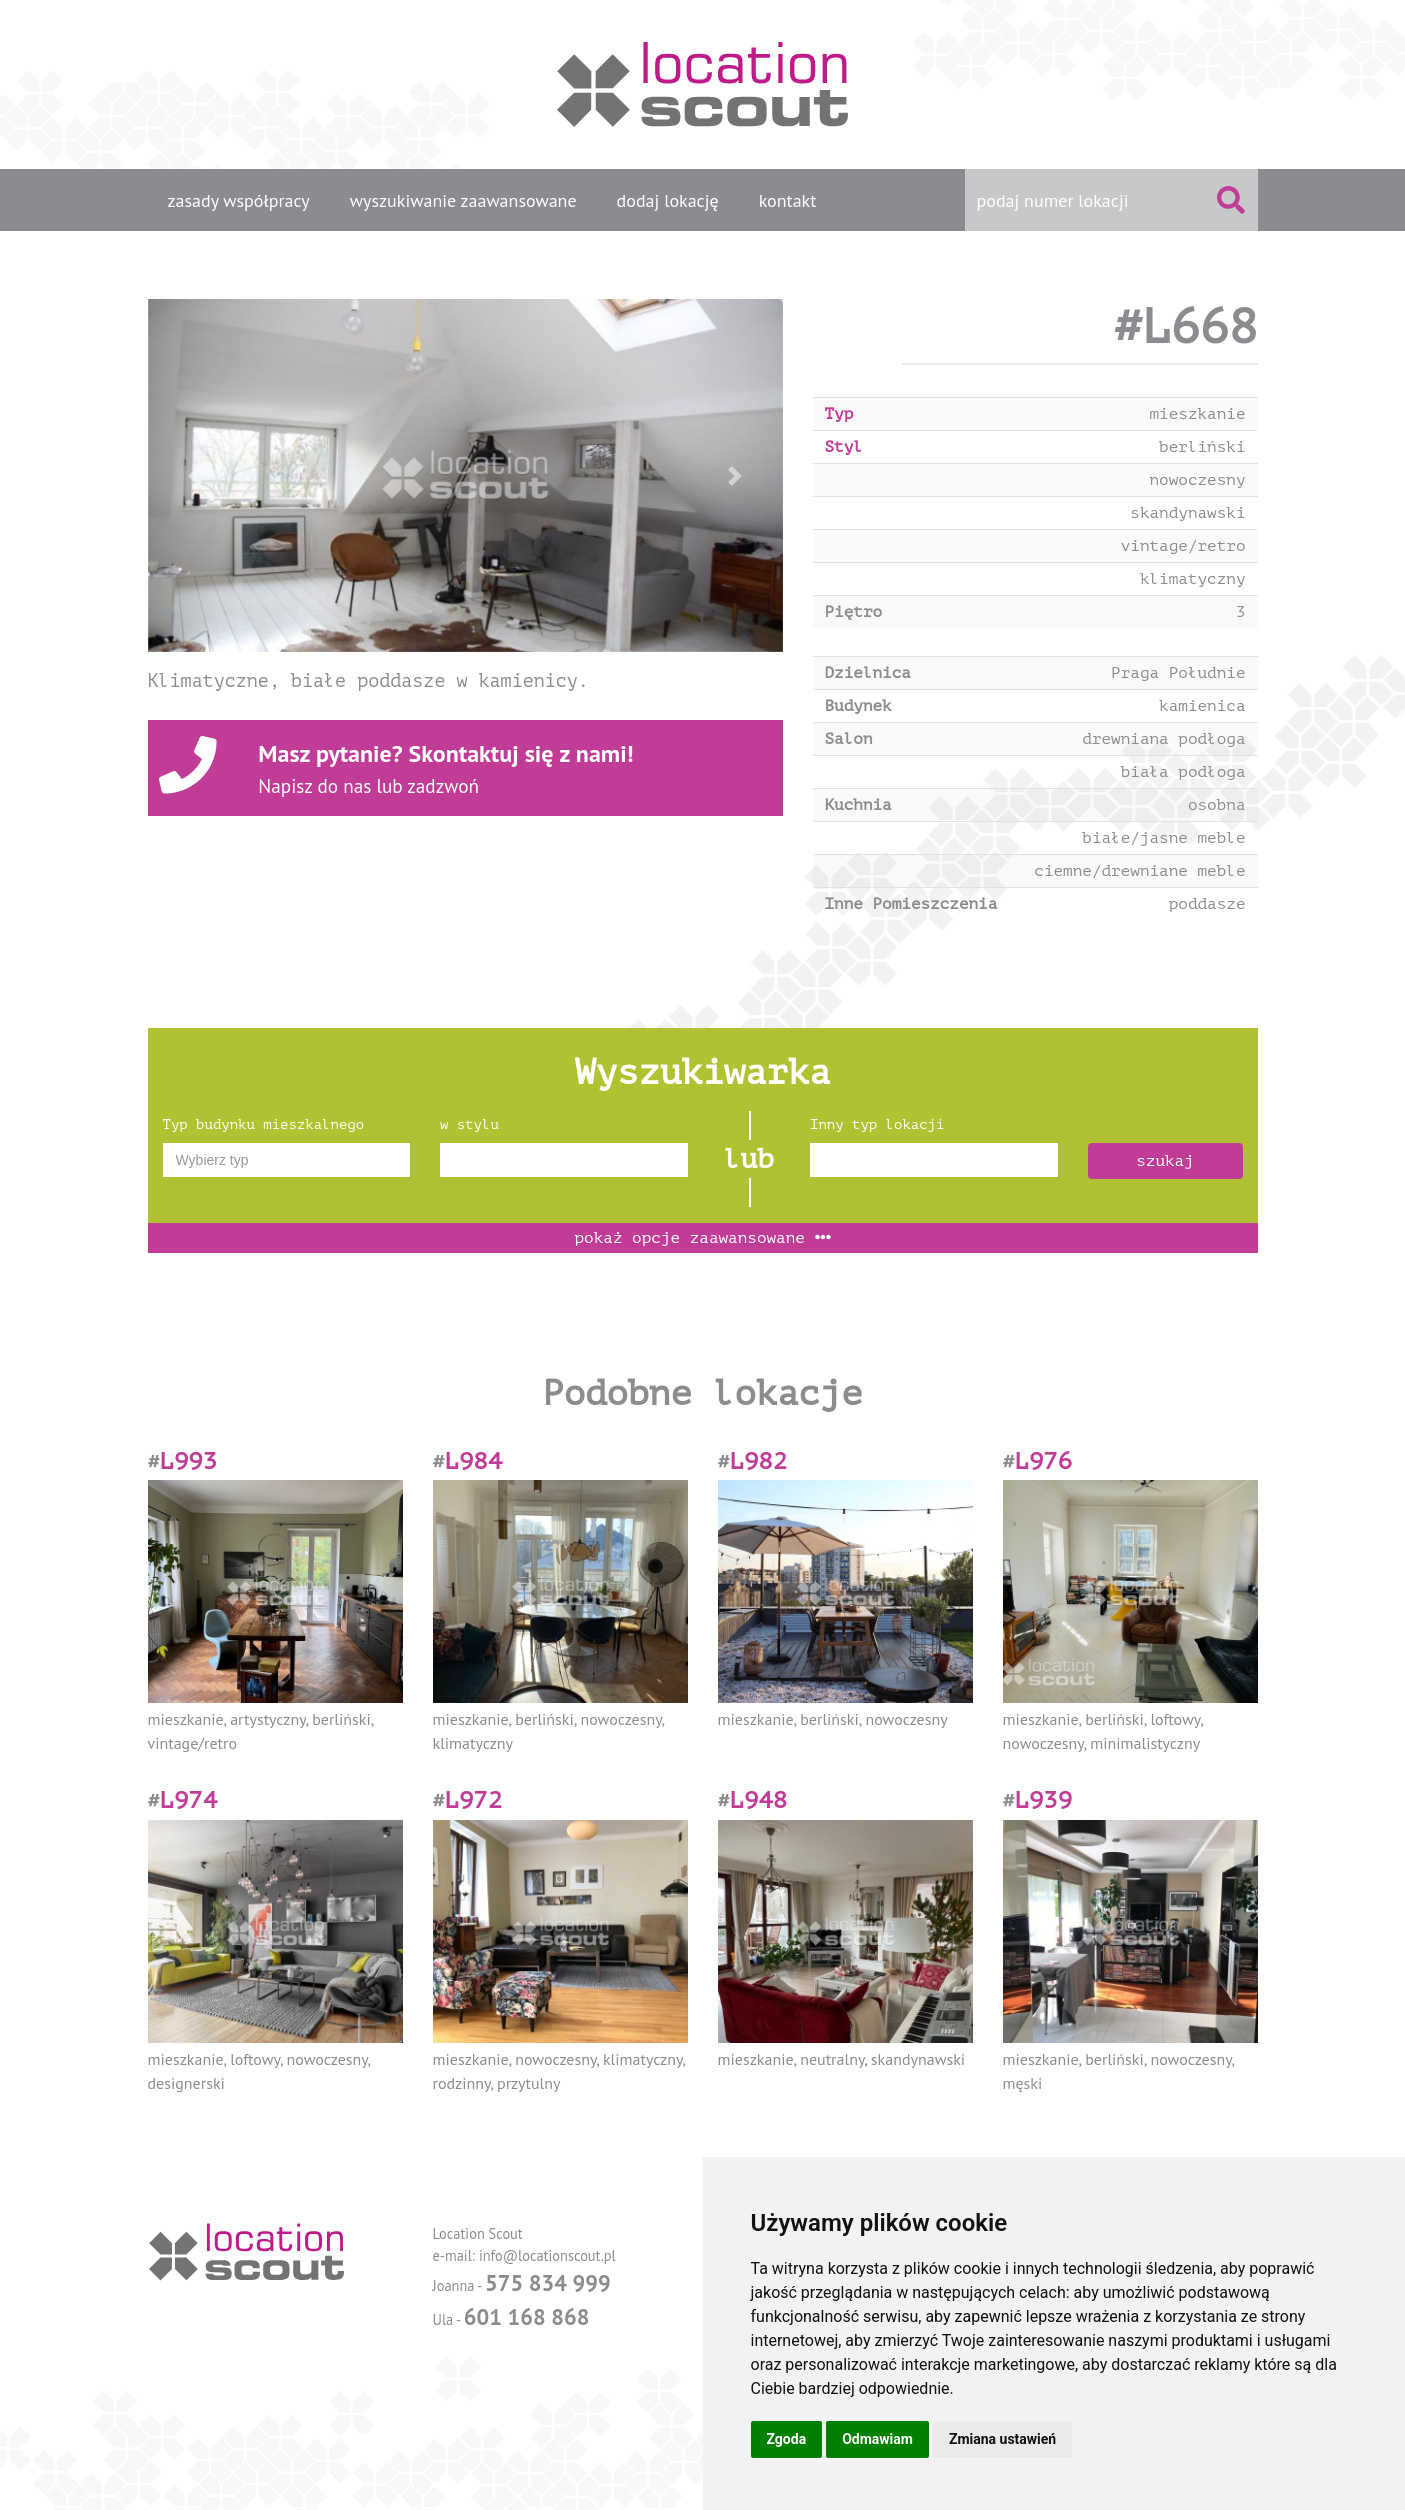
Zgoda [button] (787, 2439)
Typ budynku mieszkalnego (264, 1124)
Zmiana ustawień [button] (1002, 2439)
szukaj (1165, 1161)
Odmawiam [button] (877, 2439)
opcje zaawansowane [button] (702, 1238)
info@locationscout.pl (547, 2255)
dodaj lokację (668, 200)
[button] (195, 475)
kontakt (788, 200)
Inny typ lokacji (877, 1124)
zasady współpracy (239, 200)
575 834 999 (548, 2282)
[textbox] (287, 1160)
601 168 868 (527, 2316)
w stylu (469, 1124)
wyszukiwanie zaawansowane (463, 200)
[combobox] (287, 1160)
